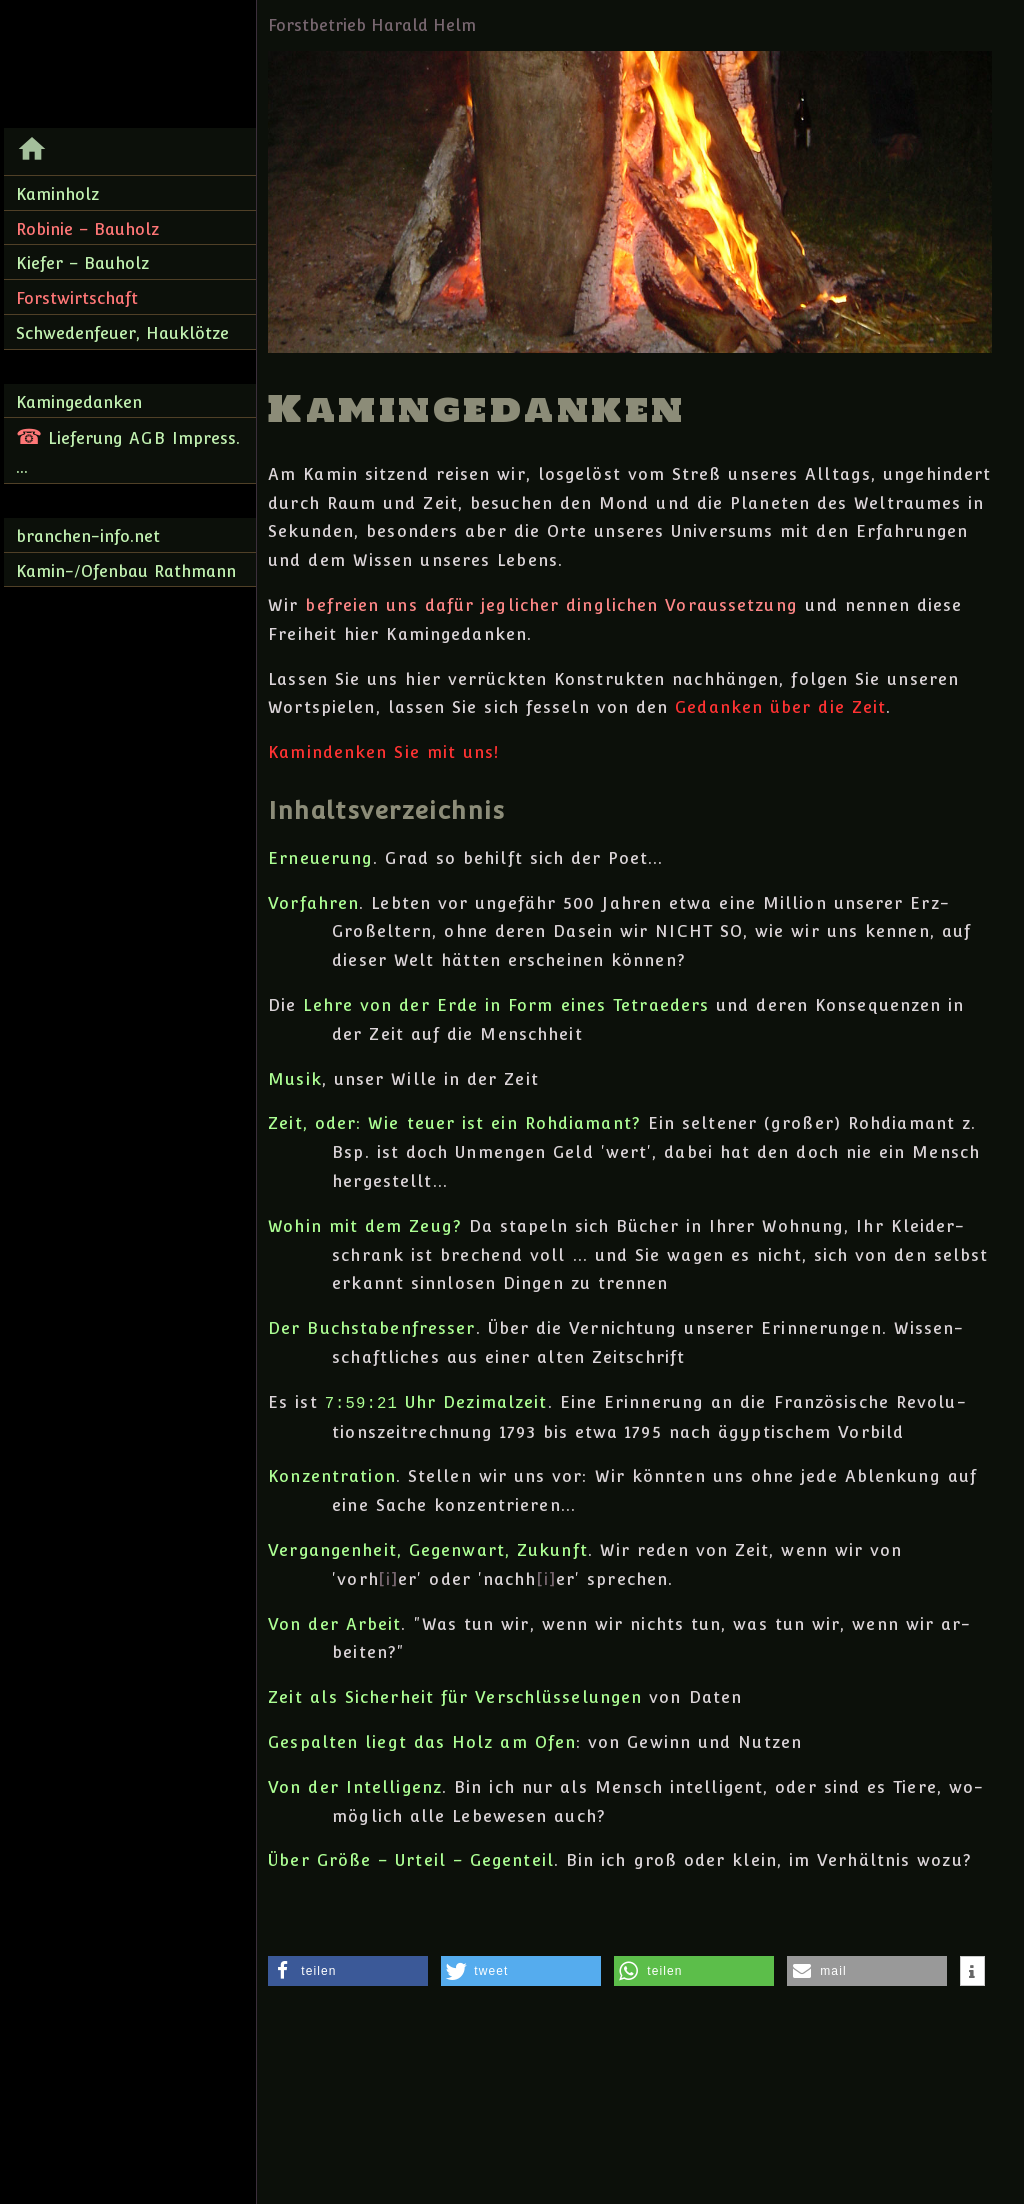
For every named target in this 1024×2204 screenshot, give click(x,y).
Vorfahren (313, 903)
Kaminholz (57, 194)
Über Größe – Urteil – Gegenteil (411, 1860)
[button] (348, 1971)
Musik (295, 1079)
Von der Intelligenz (355, 1787)
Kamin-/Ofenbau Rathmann (126, 571)
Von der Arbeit (334, 1624)
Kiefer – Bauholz (82, 263)
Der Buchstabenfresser (371, 1328)
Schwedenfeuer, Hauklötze (122, 333)
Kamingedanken (79, 402)
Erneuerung (320, 858)
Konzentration (332, 1476)
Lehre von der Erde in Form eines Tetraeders (506, 1005)
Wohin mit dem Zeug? (365, 1226)
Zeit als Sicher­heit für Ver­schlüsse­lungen (455, 1697)
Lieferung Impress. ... (128, 450)
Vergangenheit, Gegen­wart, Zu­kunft (428, 1550)
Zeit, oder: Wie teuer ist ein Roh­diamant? (454, 1123)
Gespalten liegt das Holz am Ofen (422, 1742)
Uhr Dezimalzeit (436, 1403)
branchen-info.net (88, 536)
